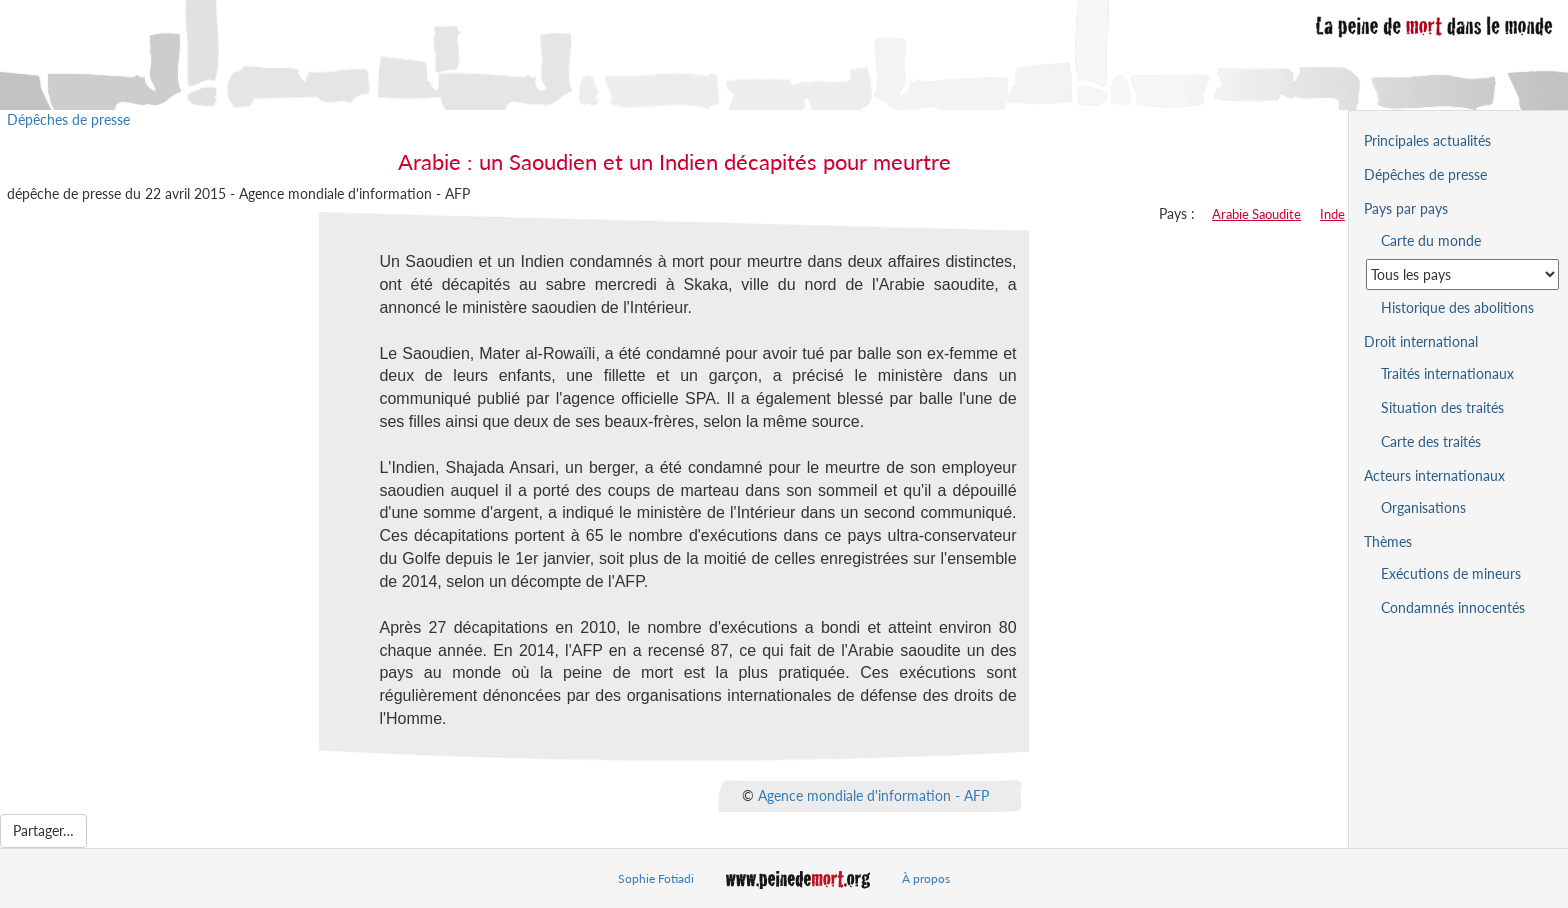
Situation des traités (1442, 407)
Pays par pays (1406, 208)
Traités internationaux (1447, 373)
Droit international (1421, 341)
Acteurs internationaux (1434, 475)
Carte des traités (1431, 441)
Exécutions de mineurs (1451, 573)
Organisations (1423, 507)
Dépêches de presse (68, 119)
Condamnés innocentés (1453, 607)
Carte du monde (1431, 240)
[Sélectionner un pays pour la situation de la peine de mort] (1462, 274)
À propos (926, 878)
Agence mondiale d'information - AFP (873, 794)
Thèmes (1388, 541)
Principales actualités (1427, 140)
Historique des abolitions (1457, 307)
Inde (1332, 214)
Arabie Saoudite (1256, 214)
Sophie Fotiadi (656, 878)
